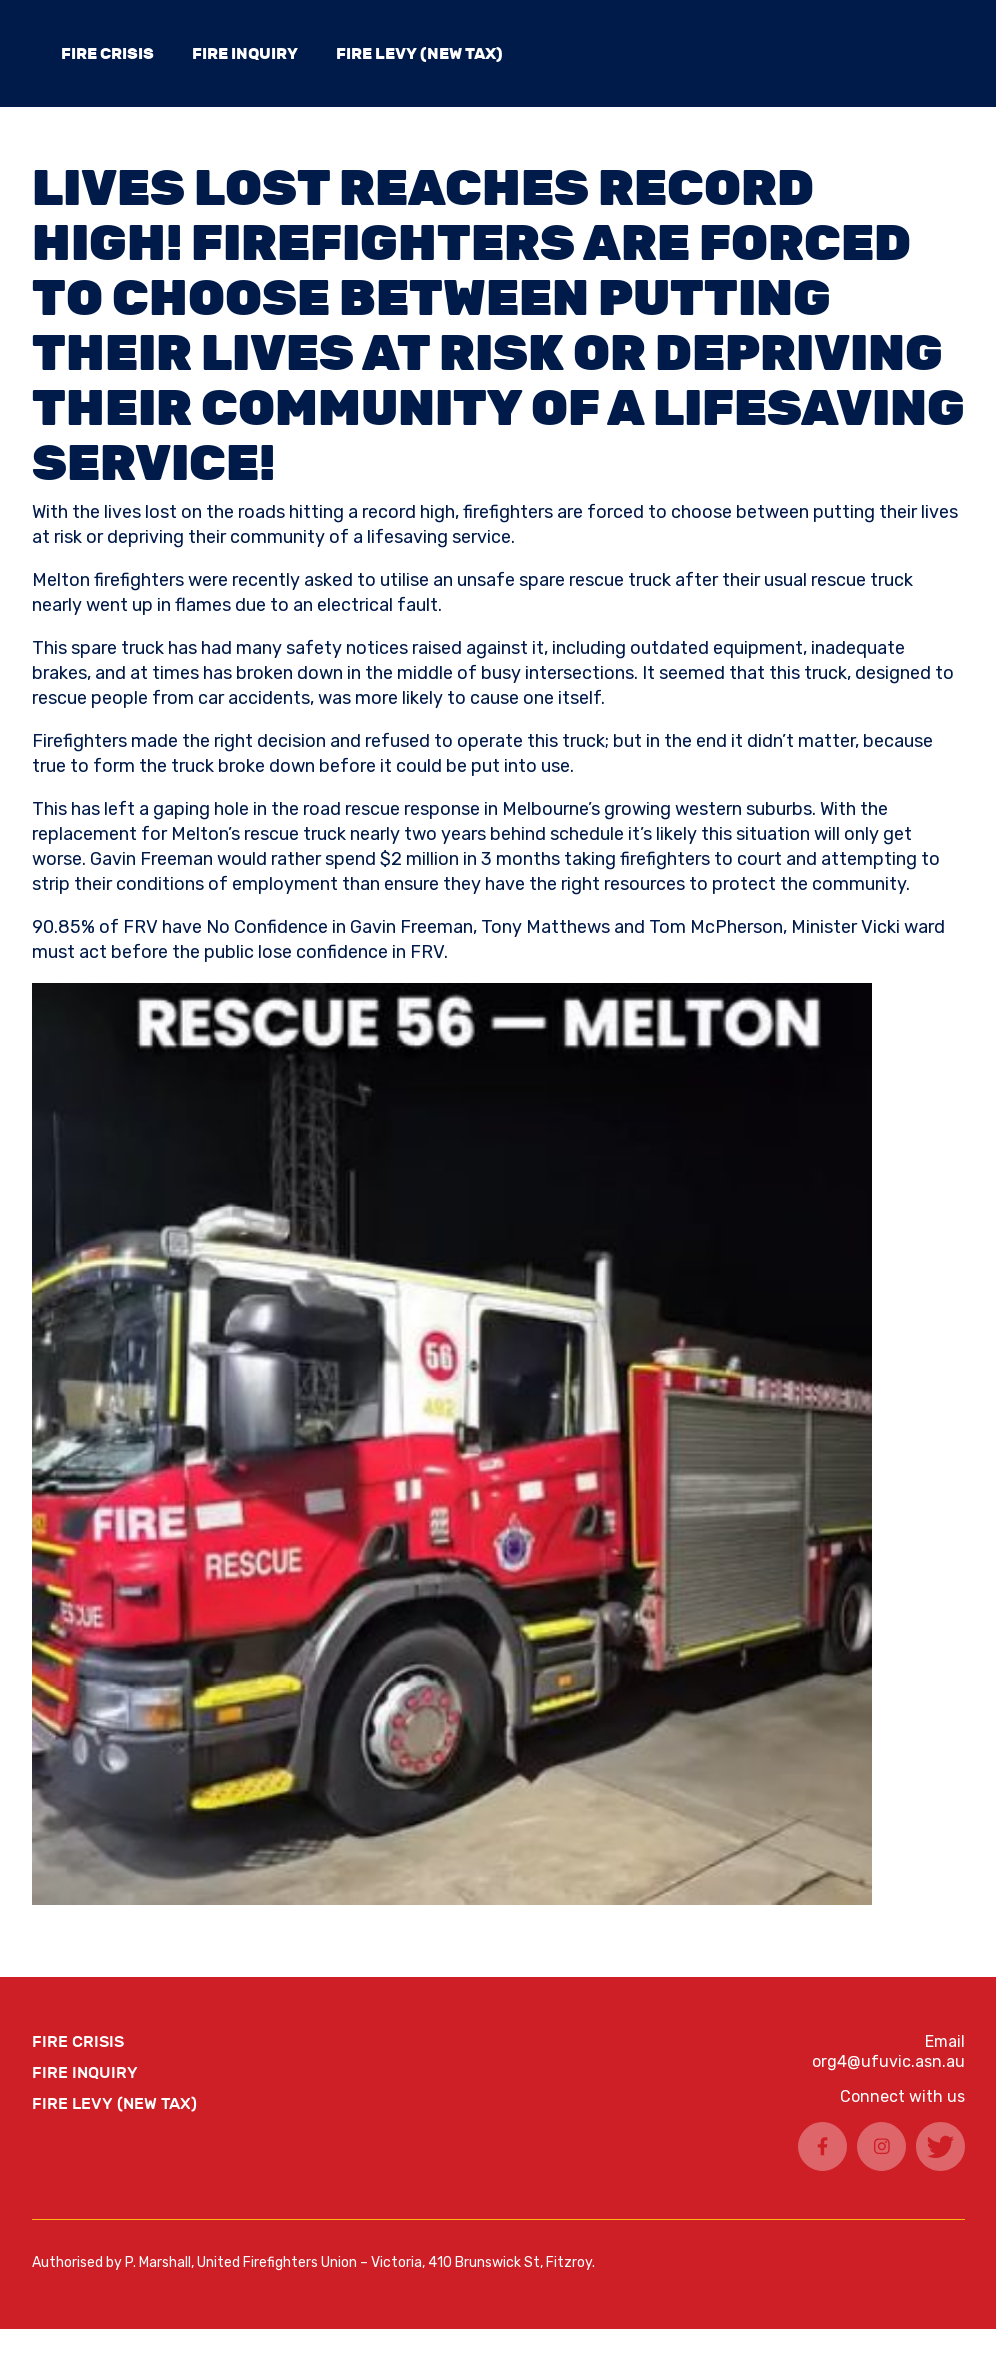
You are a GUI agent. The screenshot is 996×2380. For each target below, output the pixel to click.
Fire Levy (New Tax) (419, 53)
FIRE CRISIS (107, 53)
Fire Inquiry (245, 53)
